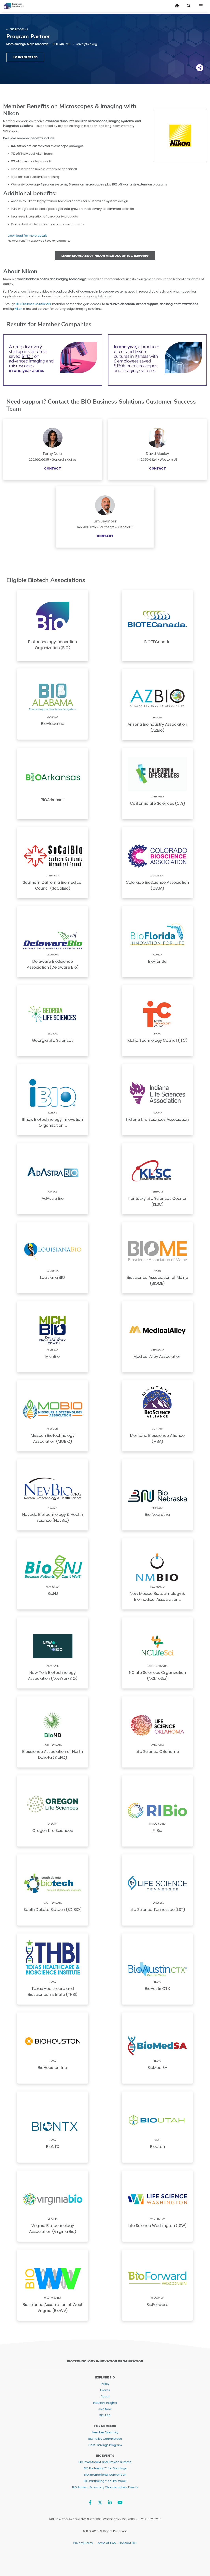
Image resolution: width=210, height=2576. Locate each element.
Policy (105, 2384)
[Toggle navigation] (201, 6)
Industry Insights (105, 2403)
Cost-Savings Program (105, 2445)
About (105, 2396)
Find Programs (18, 29)
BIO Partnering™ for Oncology (105, 2468)
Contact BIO (128, 2543)
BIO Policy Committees (105, 2439)
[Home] (177, 5)
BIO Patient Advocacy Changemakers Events (105, 2487)
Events (105, 2390)
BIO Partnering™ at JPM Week (105, 2481)
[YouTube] (120, 2502)
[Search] (188, 5)
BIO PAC (105, 2415)
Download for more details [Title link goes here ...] (28, 235)
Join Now (105, 2409)
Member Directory (105, 2432)
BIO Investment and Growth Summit (105, 2462)
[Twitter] (100, 2502)
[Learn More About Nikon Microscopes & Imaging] (105, 255)
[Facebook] (90, 2502)
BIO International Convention (105, 2474)
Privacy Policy (83, 2543)
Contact (52, 468)
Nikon (19, 309)
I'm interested (25, 57)
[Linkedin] (110, 2502)
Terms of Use (106, 2543)
